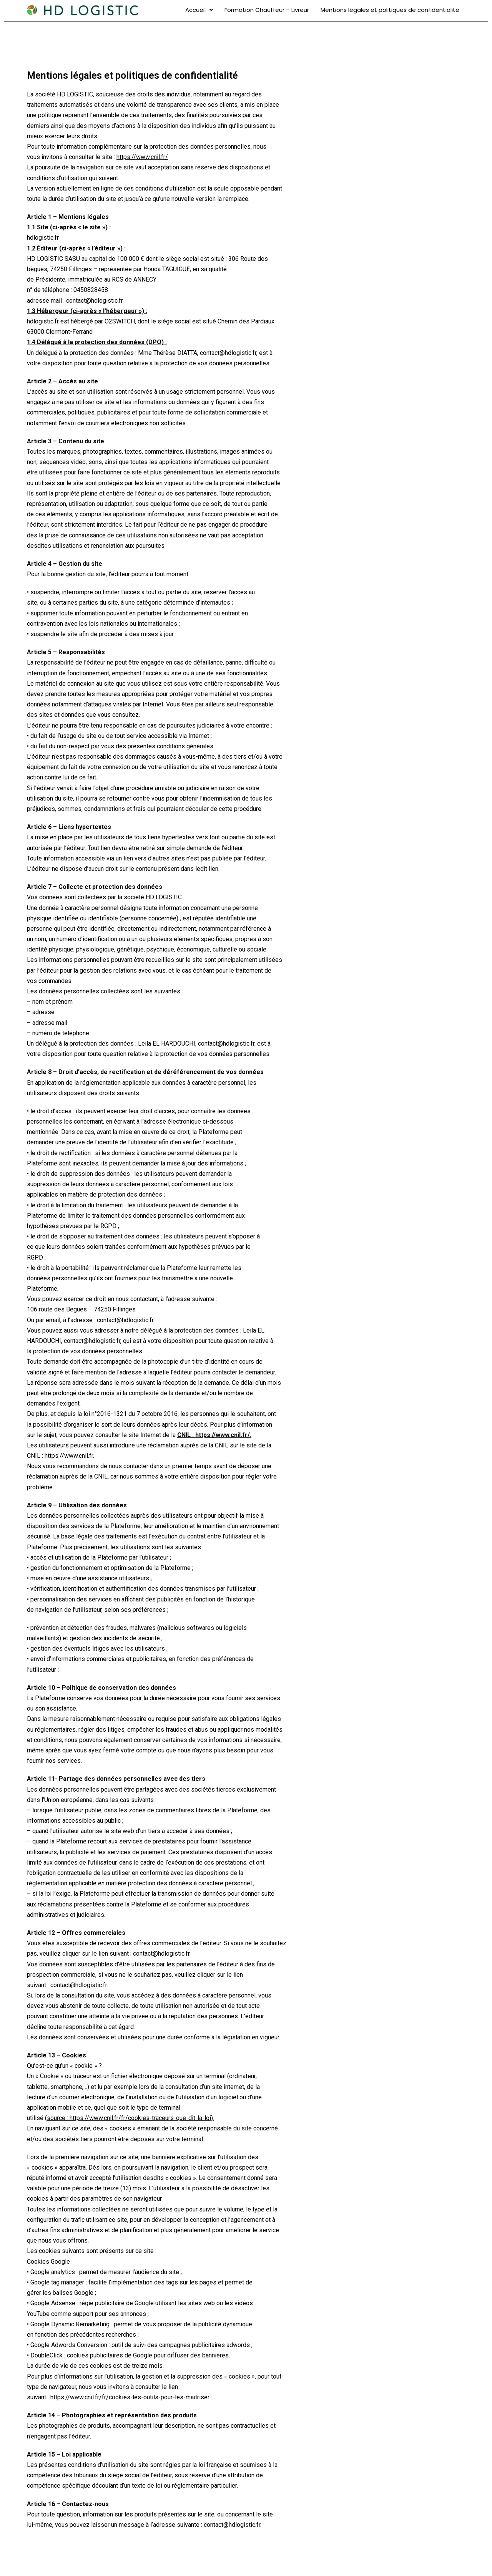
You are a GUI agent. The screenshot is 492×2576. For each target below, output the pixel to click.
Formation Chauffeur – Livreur (266, 10)
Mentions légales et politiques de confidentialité (390, 10)
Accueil (199, 10)
